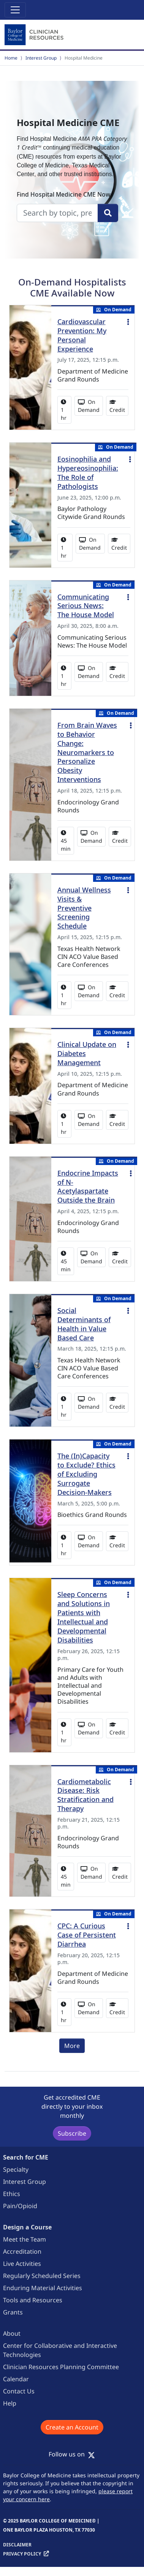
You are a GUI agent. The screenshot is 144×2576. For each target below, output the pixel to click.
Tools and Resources (32, 2300)
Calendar (16, 2379)
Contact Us (19, 2391)
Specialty (15, 2169)
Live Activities (22, 2263)
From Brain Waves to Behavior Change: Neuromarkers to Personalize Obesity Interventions (87, 752)
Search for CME (25, 2157)
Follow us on (72, 2454)
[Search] (108, 213)
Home (11, 58)
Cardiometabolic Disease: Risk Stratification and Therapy (85, 1795)
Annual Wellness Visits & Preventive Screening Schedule (84, 907)
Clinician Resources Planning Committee (61, 2367)
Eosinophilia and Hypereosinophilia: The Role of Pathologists (87, 472)
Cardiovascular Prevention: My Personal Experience (81, 335)
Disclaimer (17, 2544)
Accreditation (22, 2251)
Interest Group (41, 58)
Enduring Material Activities (42, 2288)
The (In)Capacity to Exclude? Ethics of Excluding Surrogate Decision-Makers (86, 1473)
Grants (13, 2312)
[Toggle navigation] (15, 9)
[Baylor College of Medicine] (35, 35)
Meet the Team (24, 2239)
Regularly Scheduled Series (42, 2276)
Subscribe (72, 2133)
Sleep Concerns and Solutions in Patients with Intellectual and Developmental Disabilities (83, 1617)
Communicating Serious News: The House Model (85, 606)
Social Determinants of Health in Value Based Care (84, 1324)
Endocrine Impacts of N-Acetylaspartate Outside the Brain (87, 1186)
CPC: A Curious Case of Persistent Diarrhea (86, 1935)
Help (9, 2403)
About (12, 2333)
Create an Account (72, 2427)
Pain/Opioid (20, 2206)
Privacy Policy (22, 2554)
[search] (57, 213)
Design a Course (27, 2227)
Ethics (11, 2194)
